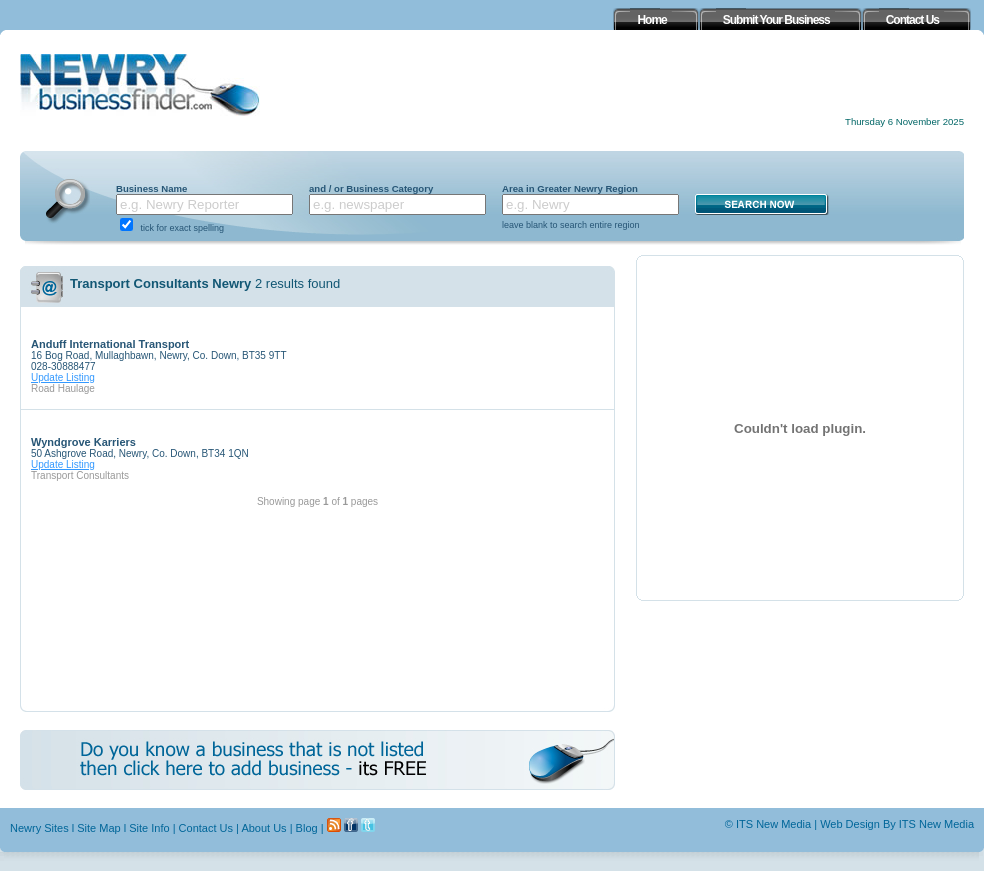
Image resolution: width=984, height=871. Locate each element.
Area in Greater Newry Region (570, 188)
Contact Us (206, 828)
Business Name (151, 188)
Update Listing (63, 377)
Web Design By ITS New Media (897, 824)
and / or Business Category (371, 188)
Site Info (149, 828)
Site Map (98, 828)
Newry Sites (39, 828)
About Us (263, 828)
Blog (307, 828)
